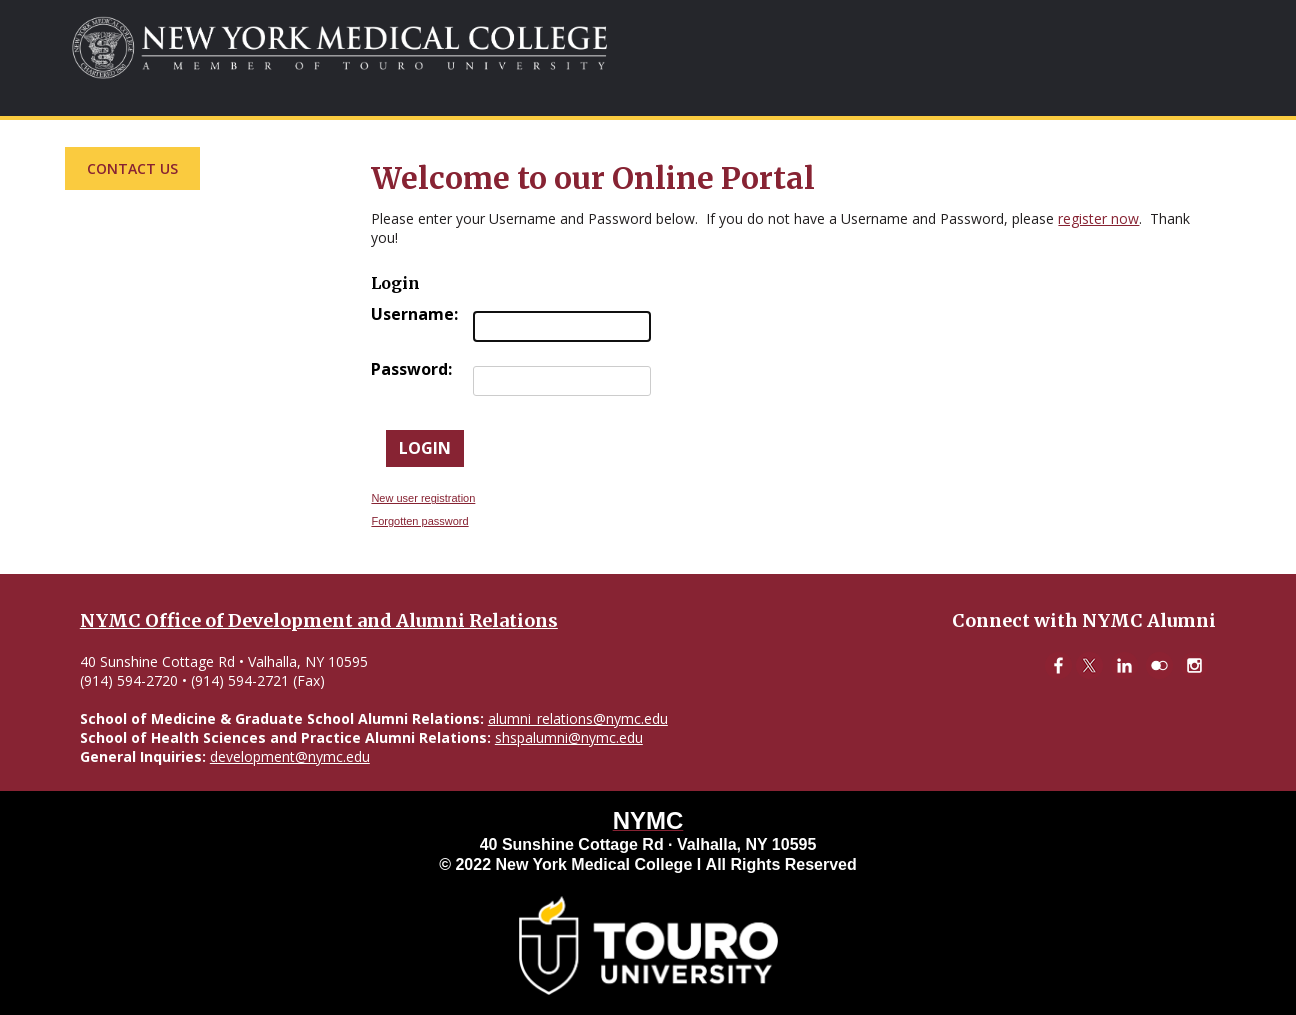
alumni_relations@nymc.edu (578, 718)
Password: (411, 369)
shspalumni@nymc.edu (569, 737)
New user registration (423, 498)
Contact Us (132, 168)
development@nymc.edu (290, 756)
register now (1098, 218)
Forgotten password (419, 521)
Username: (414, 314)
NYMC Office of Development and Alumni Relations (319, 620)
